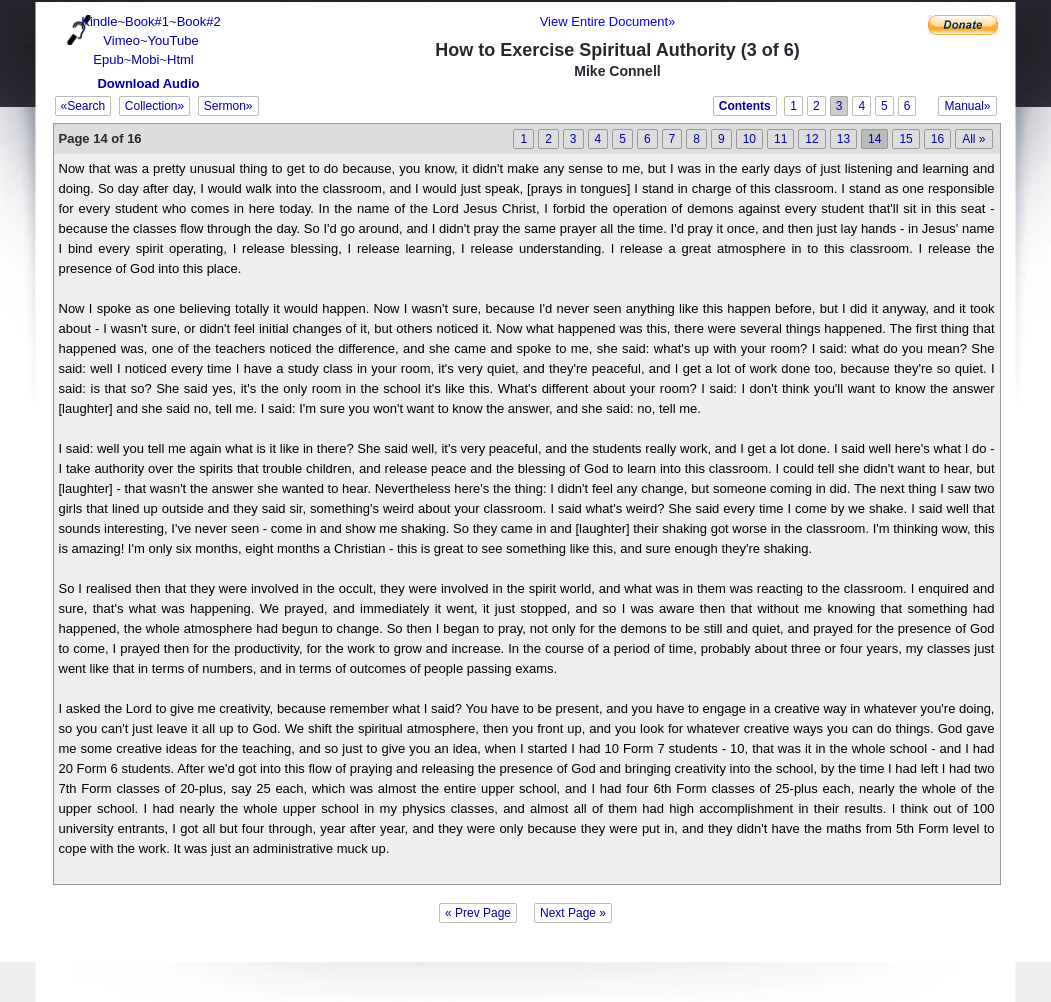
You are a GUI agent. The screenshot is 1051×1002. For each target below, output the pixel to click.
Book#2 (199, 21)
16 (937, 139)
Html (180, 59)
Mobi (145, 59)
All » (973, 139)
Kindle (99, 21)
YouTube (173, 40)
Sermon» (228, 106)
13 (843, 139)
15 (905, 139)
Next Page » (573, 913)
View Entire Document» (608, 21)
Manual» (967, 106)
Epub (108, 59)
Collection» (154, 106)
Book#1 (147, 21)
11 (780, 139)
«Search (83, 106)
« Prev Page (478, 913)
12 (811, 139)
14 (874, 139)
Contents (745, 106)
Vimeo (121, 40)
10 (749, 139)
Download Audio (148, 83)
